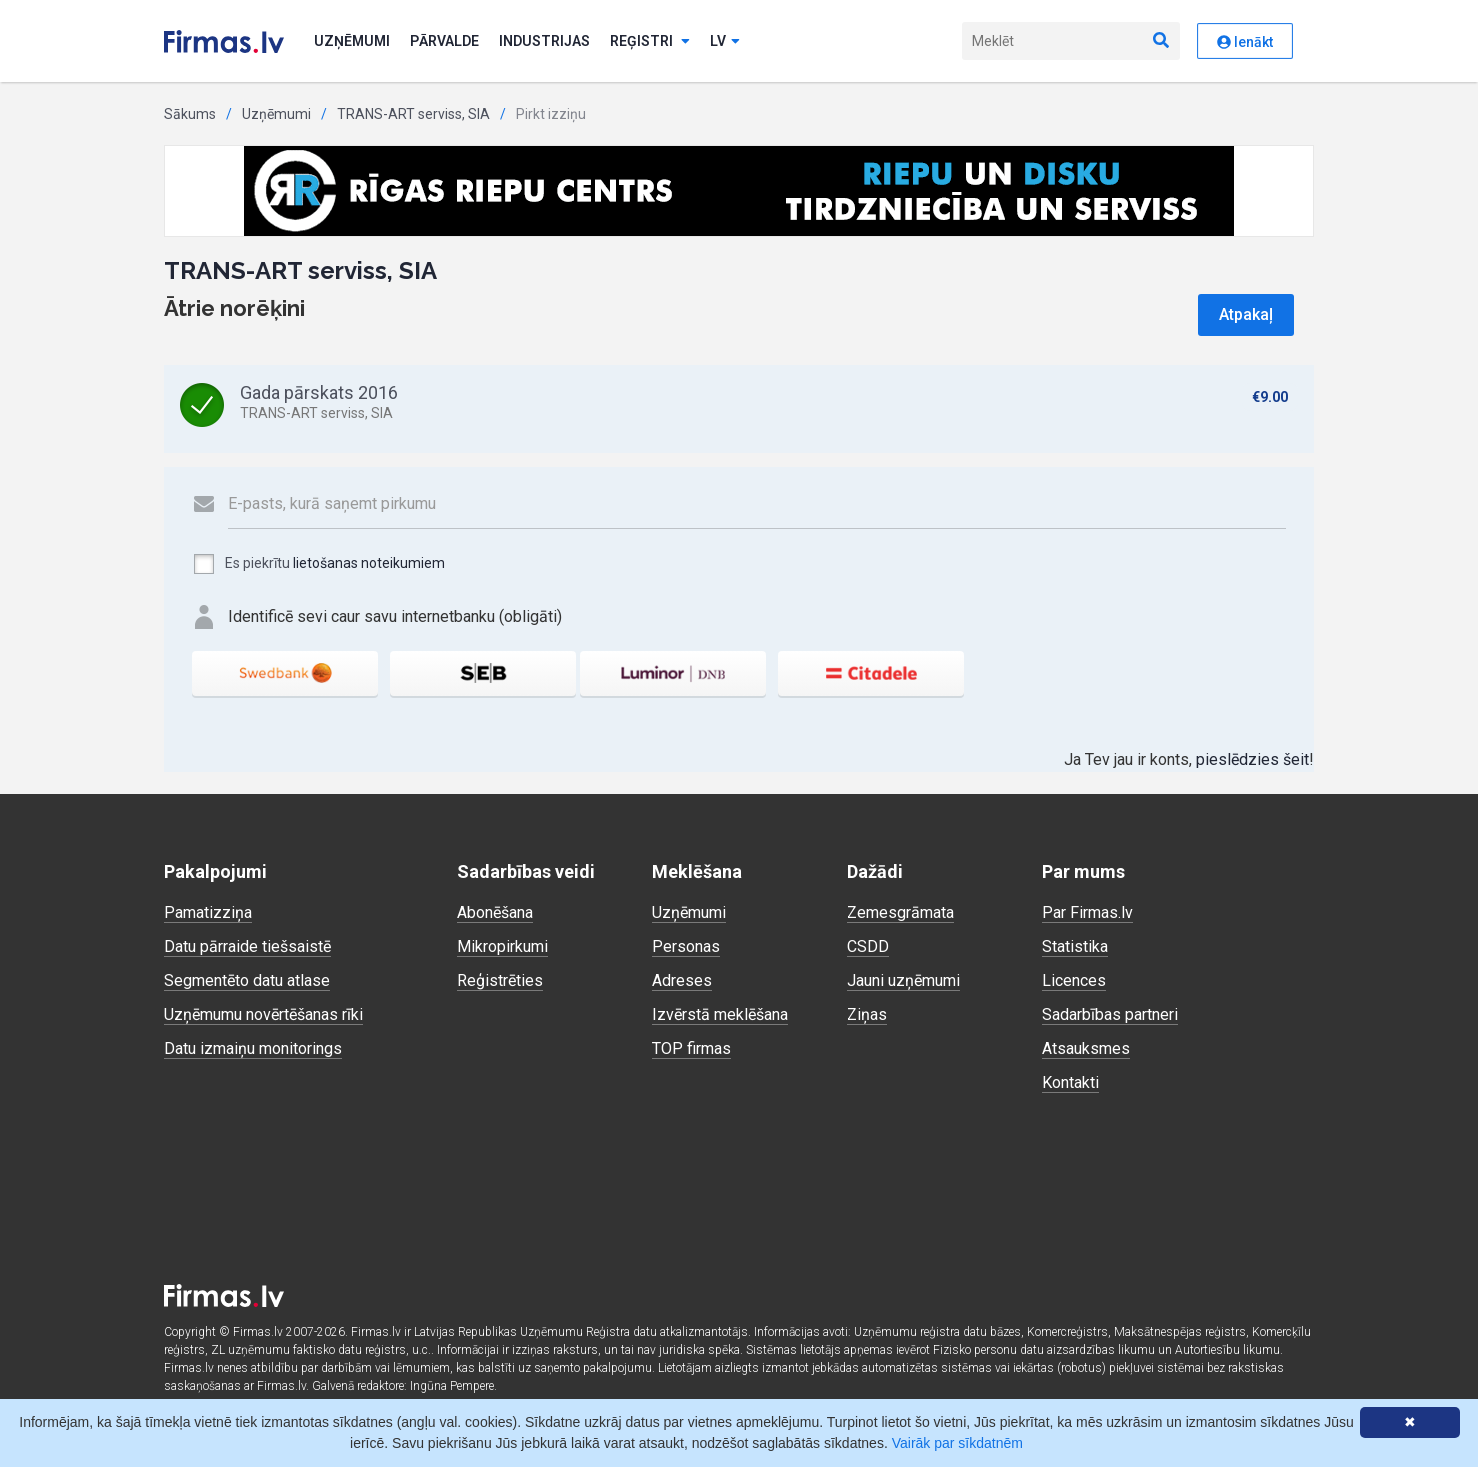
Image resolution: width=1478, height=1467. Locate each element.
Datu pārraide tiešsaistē (247, 946)
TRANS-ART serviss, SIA (413, 114)
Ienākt (1245, 42)
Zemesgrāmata (900, 912)
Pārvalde (444, 41)
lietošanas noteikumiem (369, 563)
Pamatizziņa (208, 912)
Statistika (1075, 946)
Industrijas (544, 41)
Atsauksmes (1086, 1048)
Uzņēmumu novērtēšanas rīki (263, 1014)
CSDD (868, 946)
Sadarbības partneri (1110, 1014)
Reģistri (650, 41)
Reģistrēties (500, 980)
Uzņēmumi (352, 41)
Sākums (190, 114)
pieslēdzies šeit (1252, 759)
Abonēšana (495, 912)
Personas (686, 946)
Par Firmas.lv (1087, 912)
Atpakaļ (1246, 314)
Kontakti (1070, 1082)
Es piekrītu (318, 564)
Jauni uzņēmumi (903, 980)
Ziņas (867, 1014)
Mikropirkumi (502, 946)
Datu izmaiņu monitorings (253, 1048)
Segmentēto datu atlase (247, 980)
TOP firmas (691, 1048)
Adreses (682, 980)
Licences (1074, 980)
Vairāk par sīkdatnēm (957, 1443)
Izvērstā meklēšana (720, 1014)
